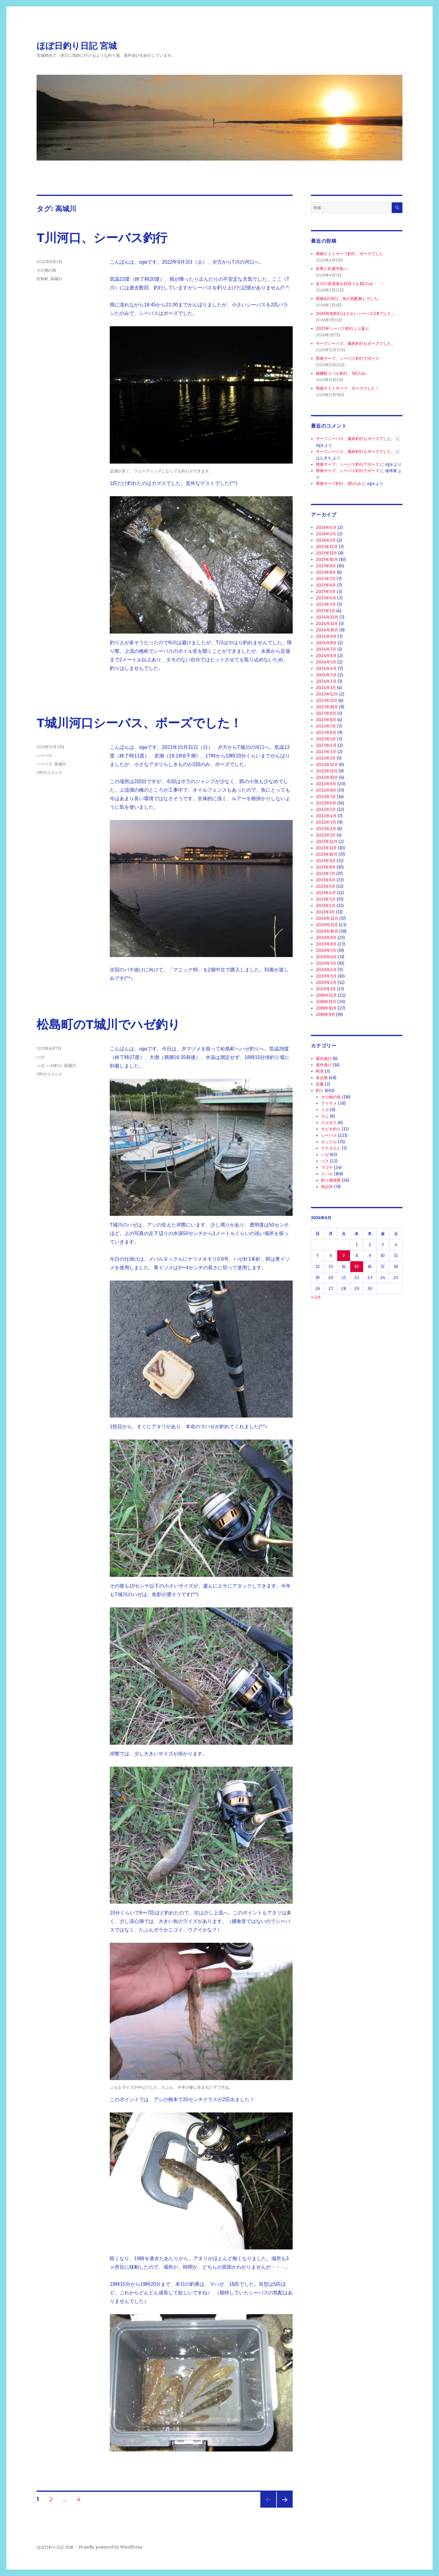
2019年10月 (326, 1008)
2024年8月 (326, 642)
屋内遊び (324, 1058)
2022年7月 (326, 796)
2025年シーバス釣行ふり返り (342, 328)
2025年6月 (326, 585)
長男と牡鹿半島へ (332, 268)
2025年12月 (327, 546)
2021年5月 (325, 886)
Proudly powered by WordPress (110, 2547)
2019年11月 (326, 1001)
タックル (329, 1141)
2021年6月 (326, 880)
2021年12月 (326, 841)
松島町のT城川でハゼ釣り (108, 1024)
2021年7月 (325, 873)
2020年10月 (327, 931)
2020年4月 (326, 969)
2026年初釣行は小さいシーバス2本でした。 (356, 313)
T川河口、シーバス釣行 (102, 237)
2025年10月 (327, 559)
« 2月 (316, 1297)
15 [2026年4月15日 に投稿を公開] (357, 1266)
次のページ (283, 2507)
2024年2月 (326, 681)
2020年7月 (326, 950)
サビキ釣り (331, 1129)
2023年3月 (326, 751)
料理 (320, 1071)
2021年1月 (325, 912)
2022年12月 (327, 764)
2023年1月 (326, 758)
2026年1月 (326, 540)
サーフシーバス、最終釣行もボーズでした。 (355, 343)
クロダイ (329, 1122)
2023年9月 (326, 713)
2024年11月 (327, 623)
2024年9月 (326, 636)
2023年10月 (327, 707)
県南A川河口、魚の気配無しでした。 (349, 298)
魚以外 (327, 1186)
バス (325, 1161)
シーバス (44, 755)
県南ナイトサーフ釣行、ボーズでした (349, 253)
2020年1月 (326, 989)
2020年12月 (327, 918)
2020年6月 (326, 956)
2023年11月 (326, 700)
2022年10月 (327, 777)
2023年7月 (326, 726)
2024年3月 (326, 674)
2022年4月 (326, 815)
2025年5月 (326, 591)
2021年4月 (326, 892)
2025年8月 (326, 572)
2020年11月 (327, 924)
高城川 (56, 278)
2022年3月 (326, 822)
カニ (325, 1116)
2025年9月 (326, 566)
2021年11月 (326, 848)
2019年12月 (326, 995)
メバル (327, 1173)
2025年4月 (326, 598)
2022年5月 (326, 809)
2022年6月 (326, 803)
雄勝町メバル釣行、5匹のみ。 (342, 373)
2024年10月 (327, 630)
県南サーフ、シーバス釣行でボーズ (347, 358)
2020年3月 (326, 976)
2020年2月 (326, 982)
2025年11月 (326, 553)
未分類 (322, 1077)
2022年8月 (326, 790)
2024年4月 (326, 668)
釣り (320, 1090)
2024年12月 (327, 617)
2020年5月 (326, 963)
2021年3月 (326, 899)
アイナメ (329, 1103)
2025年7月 (326, 578)
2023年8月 (326, 719)
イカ (325, 1109)
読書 (320, 1084)
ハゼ (41, 1056)
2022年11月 (326, 771)
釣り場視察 (331, 1180)
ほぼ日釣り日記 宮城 (77, 46)
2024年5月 (326, 662)
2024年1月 (326, 687)
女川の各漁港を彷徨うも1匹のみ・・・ (350, 283)
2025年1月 (325, 610)
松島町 (42, 278)
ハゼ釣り (54, 1065)
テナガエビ (331, 1148)
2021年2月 (326, 905)
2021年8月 (326, 867)
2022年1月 (326, 835)
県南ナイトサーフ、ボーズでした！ (347, 388)
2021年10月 (326, 854)
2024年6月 (326, 655)
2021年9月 (326, 860)
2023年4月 (326, 745)
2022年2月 (326, 828)
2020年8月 (326, 944)
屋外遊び (324, 1065)
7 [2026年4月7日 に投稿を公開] (343, 1255)
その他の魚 (46, 270)
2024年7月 (326, 649)
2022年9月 (326, 783)
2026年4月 (326, 527)
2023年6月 (326, 732)
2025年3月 (326, 604)
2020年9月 (326, 937)
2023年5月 (326, 739)
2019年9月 (325, 1014)
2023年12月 (327, 694)
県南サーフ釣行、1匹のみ (338, 483)
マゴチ (327, 1167)
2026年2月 (326, 534)
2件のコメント (49, 772)
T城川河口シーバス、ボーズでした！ (139, 722)
